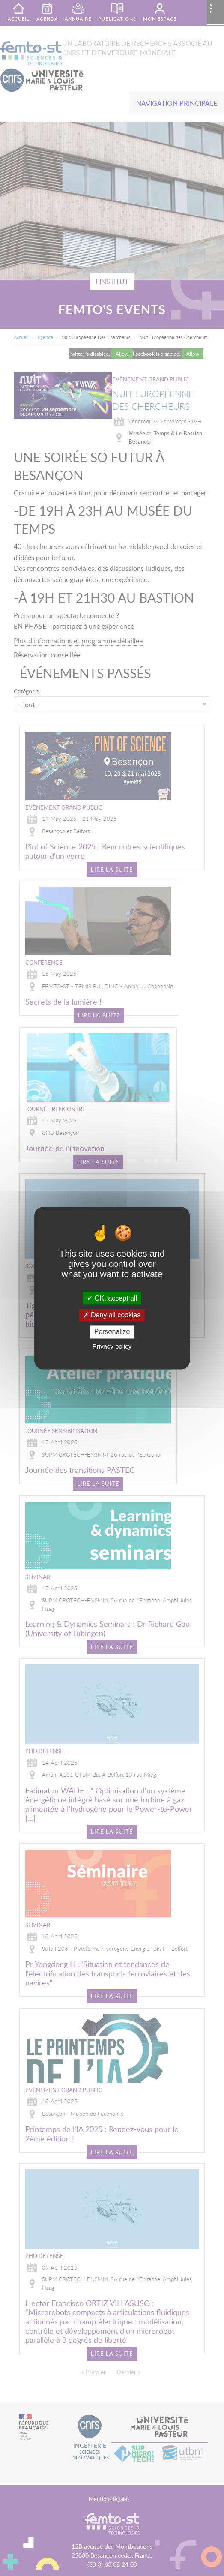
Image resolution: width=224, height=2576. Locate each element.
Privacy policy (112, 1346)
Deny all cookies (112, 1315)
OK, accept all (112, 1298)
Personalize (112, 1332)
